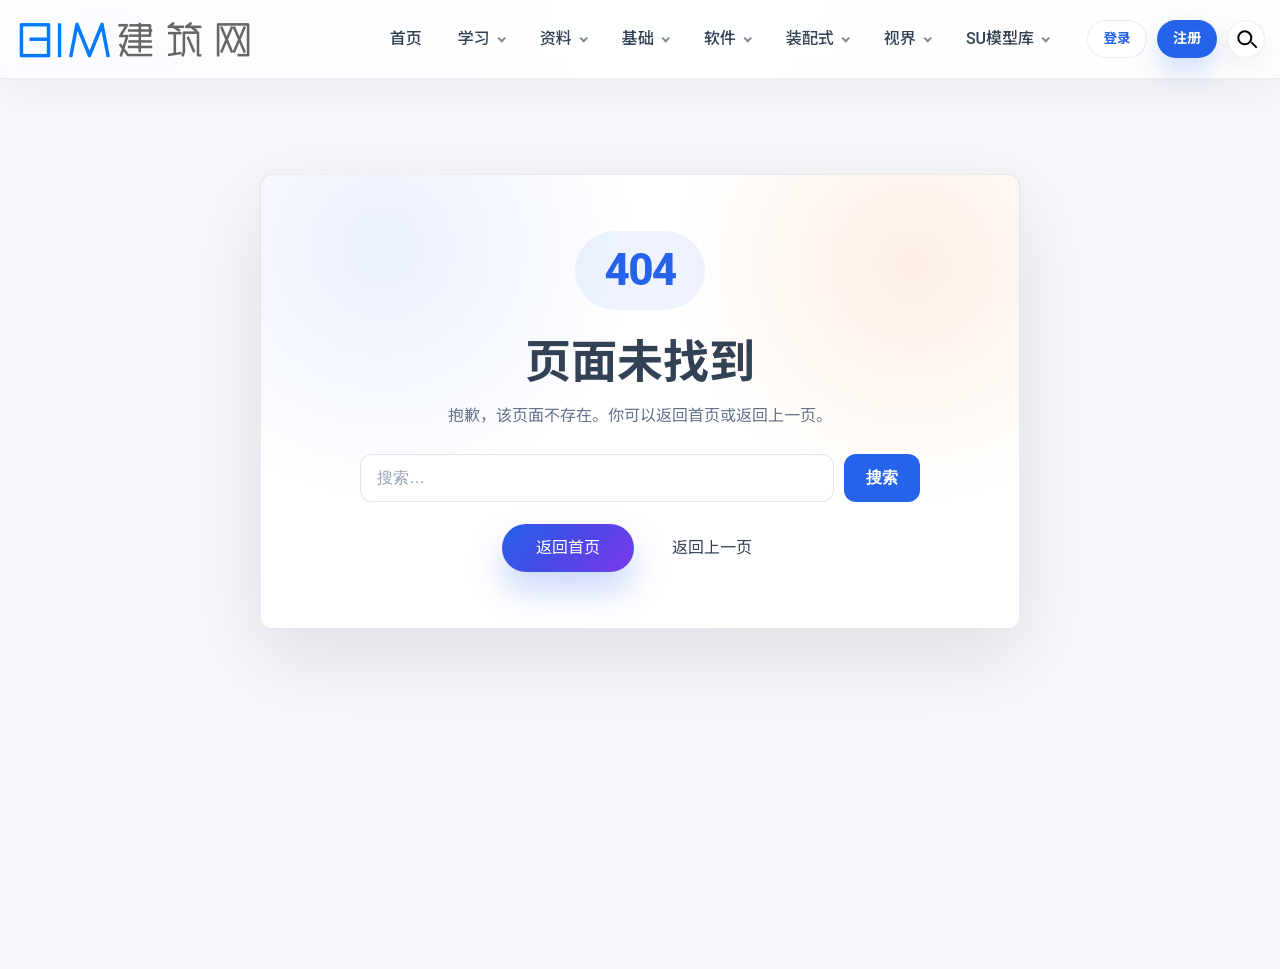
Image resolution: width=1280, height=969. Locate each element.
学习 (472, 38)
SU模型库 (998, 38)
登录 (1116, 38)
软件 (718, 38)
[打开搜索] (1246, 39)
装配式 (808, 38)
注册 (1187, 38)
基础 (636, 38)
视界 (898, 38)
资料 (554, 38)
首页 (404, 38)
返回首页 (568, 547)
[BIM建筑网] (135, 39)
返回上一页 (712, 547)
